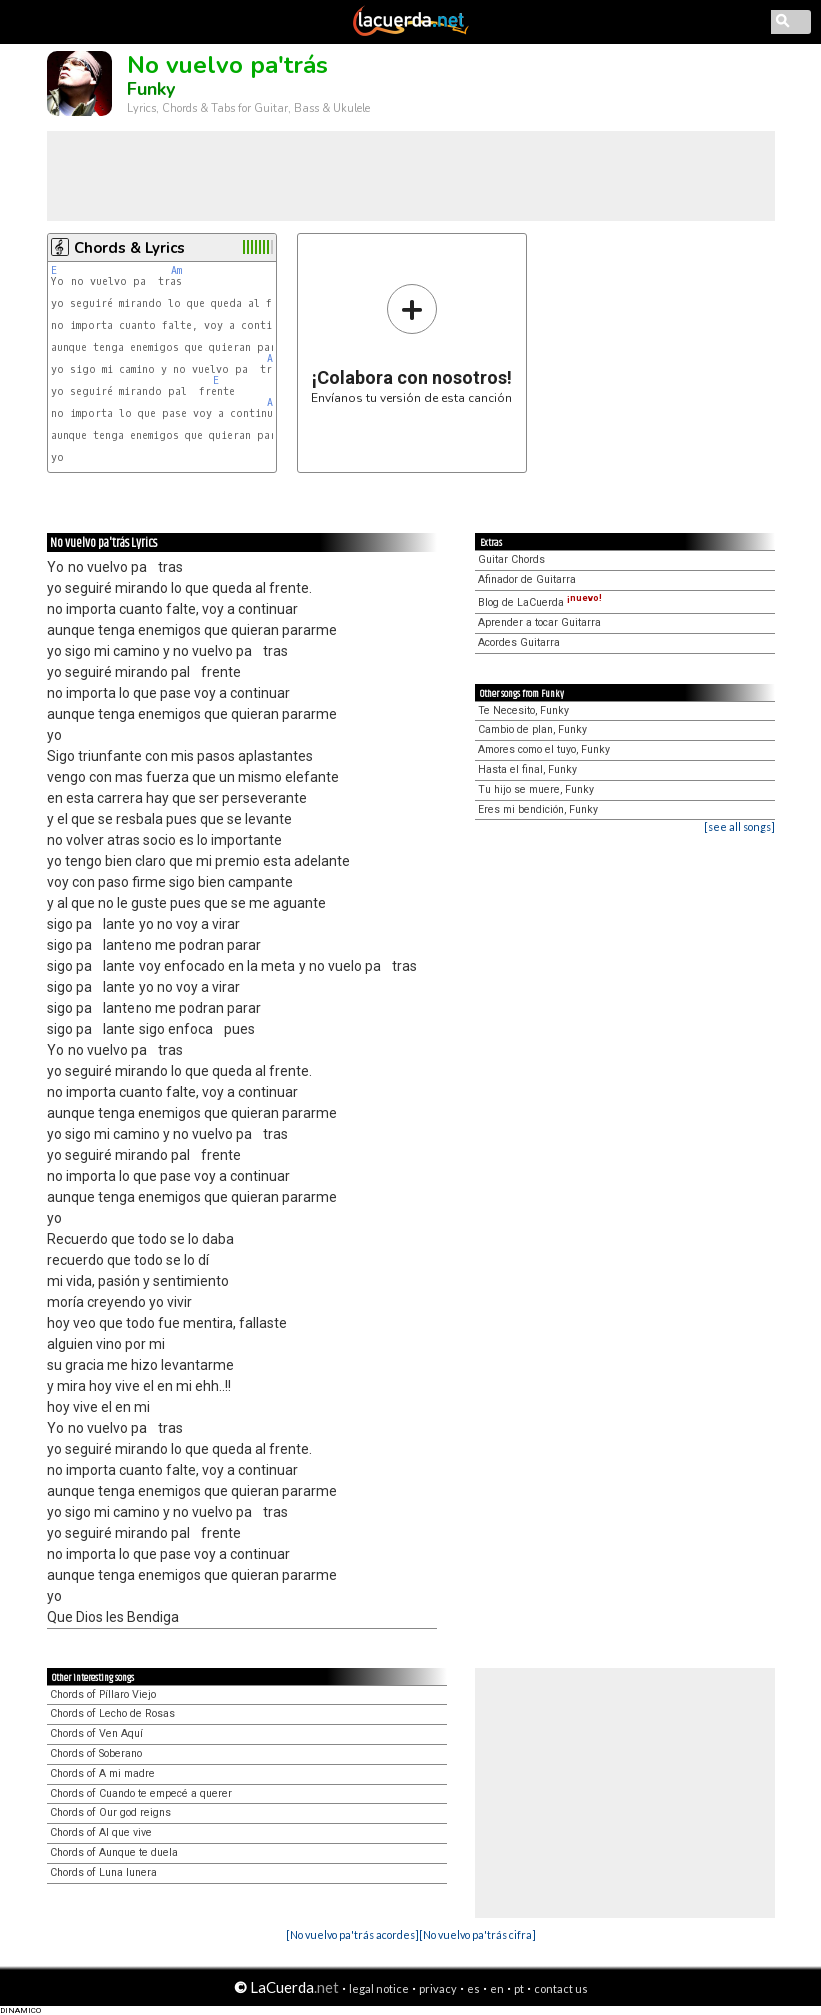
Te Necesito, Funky (523, 710)
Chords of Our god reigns (110, 1812)
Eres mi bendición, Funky (538, 809)
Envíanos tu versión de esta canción (411, 343)
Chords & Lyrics (129, 248)
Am (176, 270)
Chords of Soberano (96, 1753)
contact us (561, 1988)
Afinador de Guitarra (527, 579)
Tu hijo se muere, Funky (536, 789)
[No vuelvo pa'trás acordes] (352, 1934)
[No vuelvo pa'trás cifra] (477, 1934)
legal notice (379, 1988)
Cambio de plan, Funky (532, 729)
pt (519, 1988)
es (473, 1988)
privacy (438, 1988)
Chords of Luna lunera (103, 1872)
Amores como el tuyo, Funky (544, 749)
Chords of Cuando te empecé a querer (141, 1793)
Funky (151, 89)
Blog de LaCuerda (540, 602)
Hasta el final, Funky (527, 769)
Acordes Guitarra (519, 642)
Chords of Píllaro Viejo (103, 1694)
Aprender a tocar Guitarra (539, 622)
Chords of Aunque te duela (114, 1852)
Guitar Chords (511, 559)
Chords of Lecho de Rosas (112, 1713)
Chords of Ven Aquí (96, 1733)
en (497, 1988)
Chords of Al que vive (101, 1832)
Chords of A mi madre (102, 1773)
